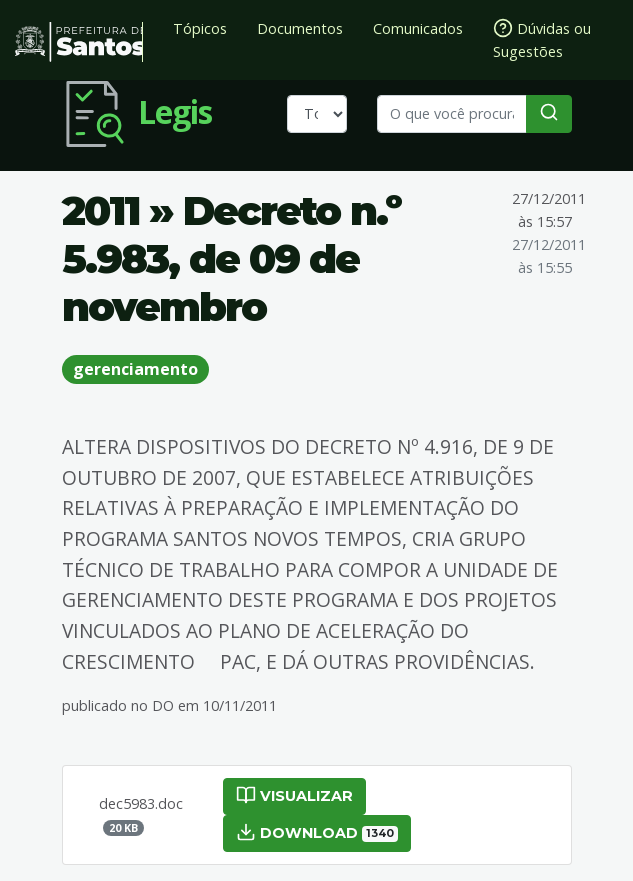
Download (317, 832)
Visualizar (294, 795)
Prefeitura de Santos (79, 42)
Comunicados (418, 28)
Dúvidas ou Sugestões (542, 39)
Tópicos (200, 28)
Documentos (300, 28)
